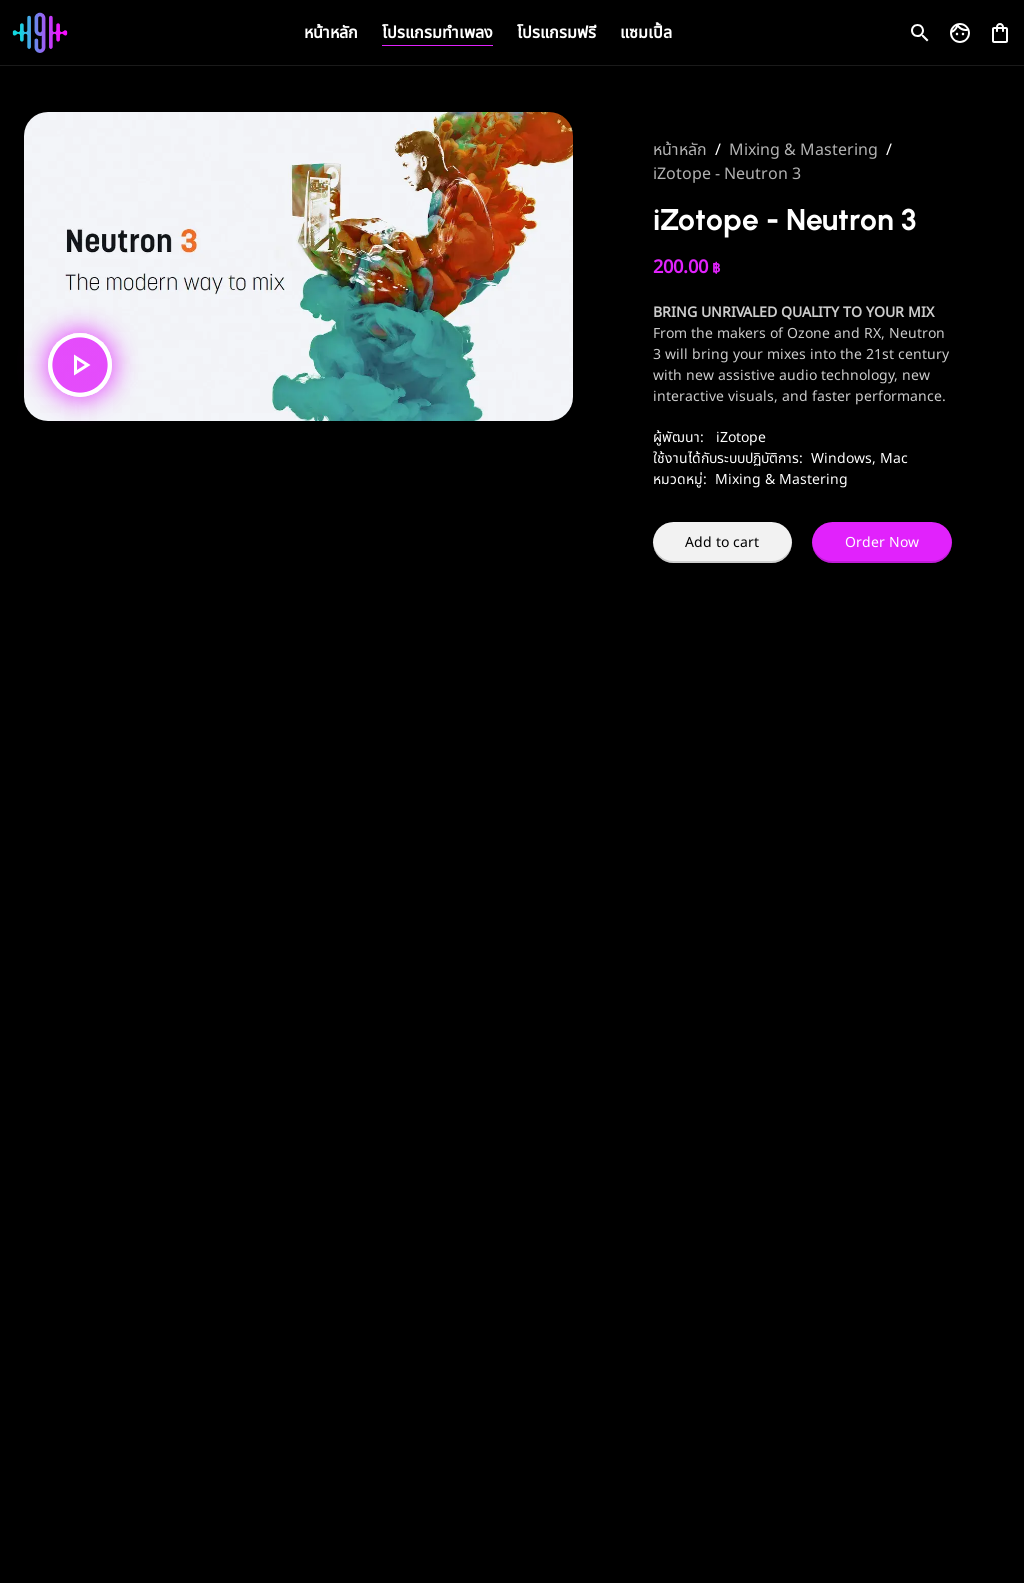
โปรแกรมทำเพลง (437, 33)
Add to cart (722, 542)
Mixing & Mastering (803, 150)
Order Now (882, 542)
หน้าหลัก (331, 33)
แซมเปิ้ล (646, 33)
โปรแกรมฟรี (556, 33)
